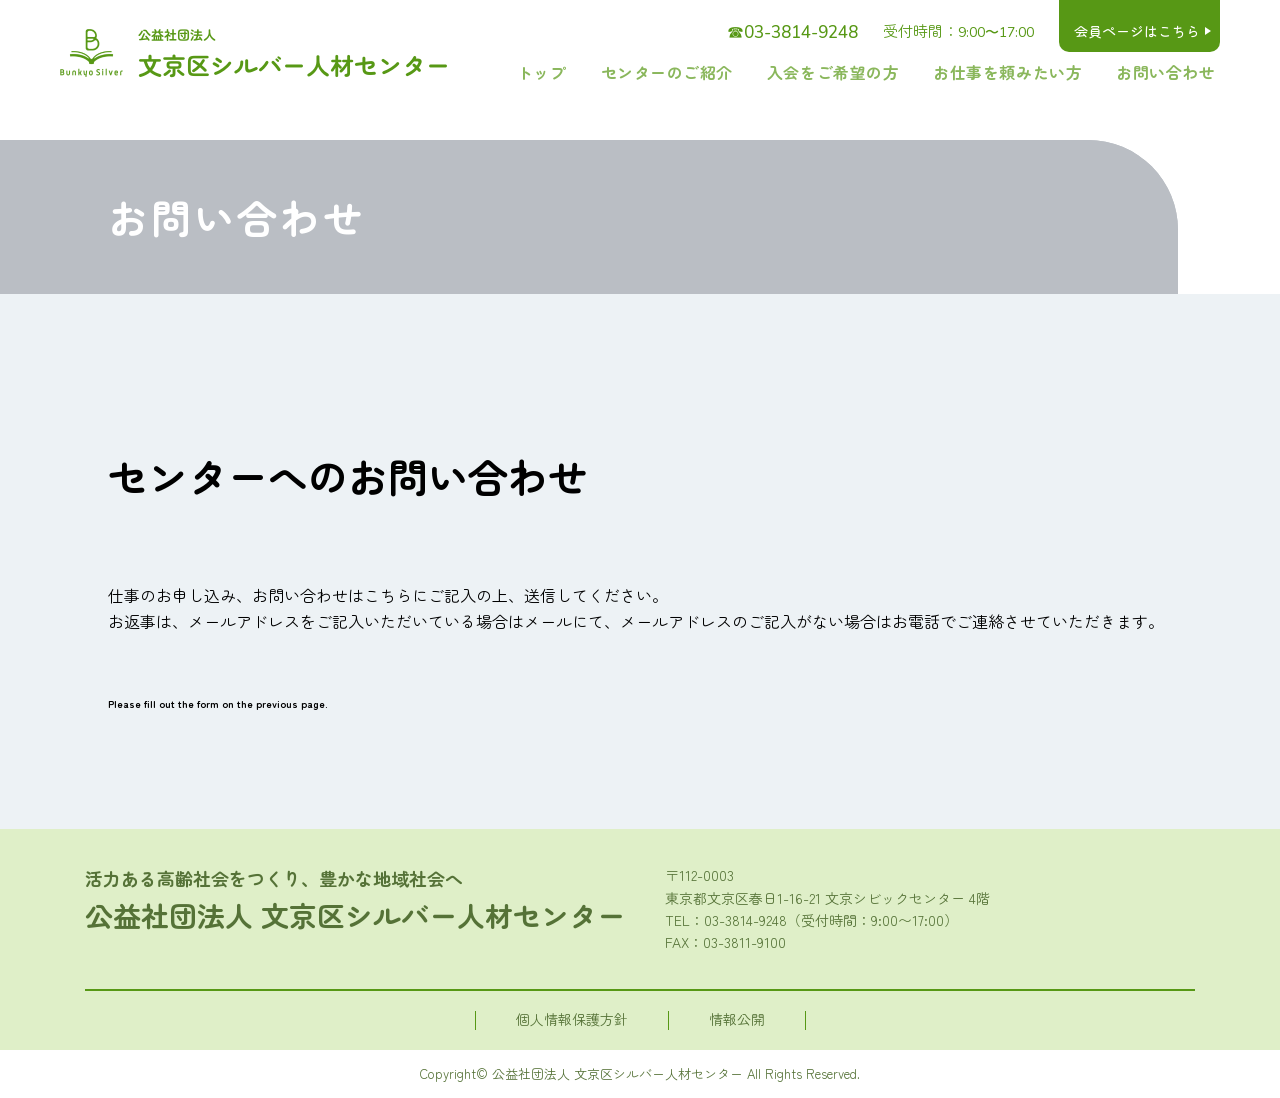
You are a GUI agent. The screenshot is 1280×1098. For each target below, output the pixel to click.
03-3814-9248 (745, 920)
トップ (632, 72)
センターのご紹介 (740, 72)
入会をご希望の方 (885, 72)
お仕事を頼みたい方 (1037, 72)
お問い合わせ (1175, 72)
